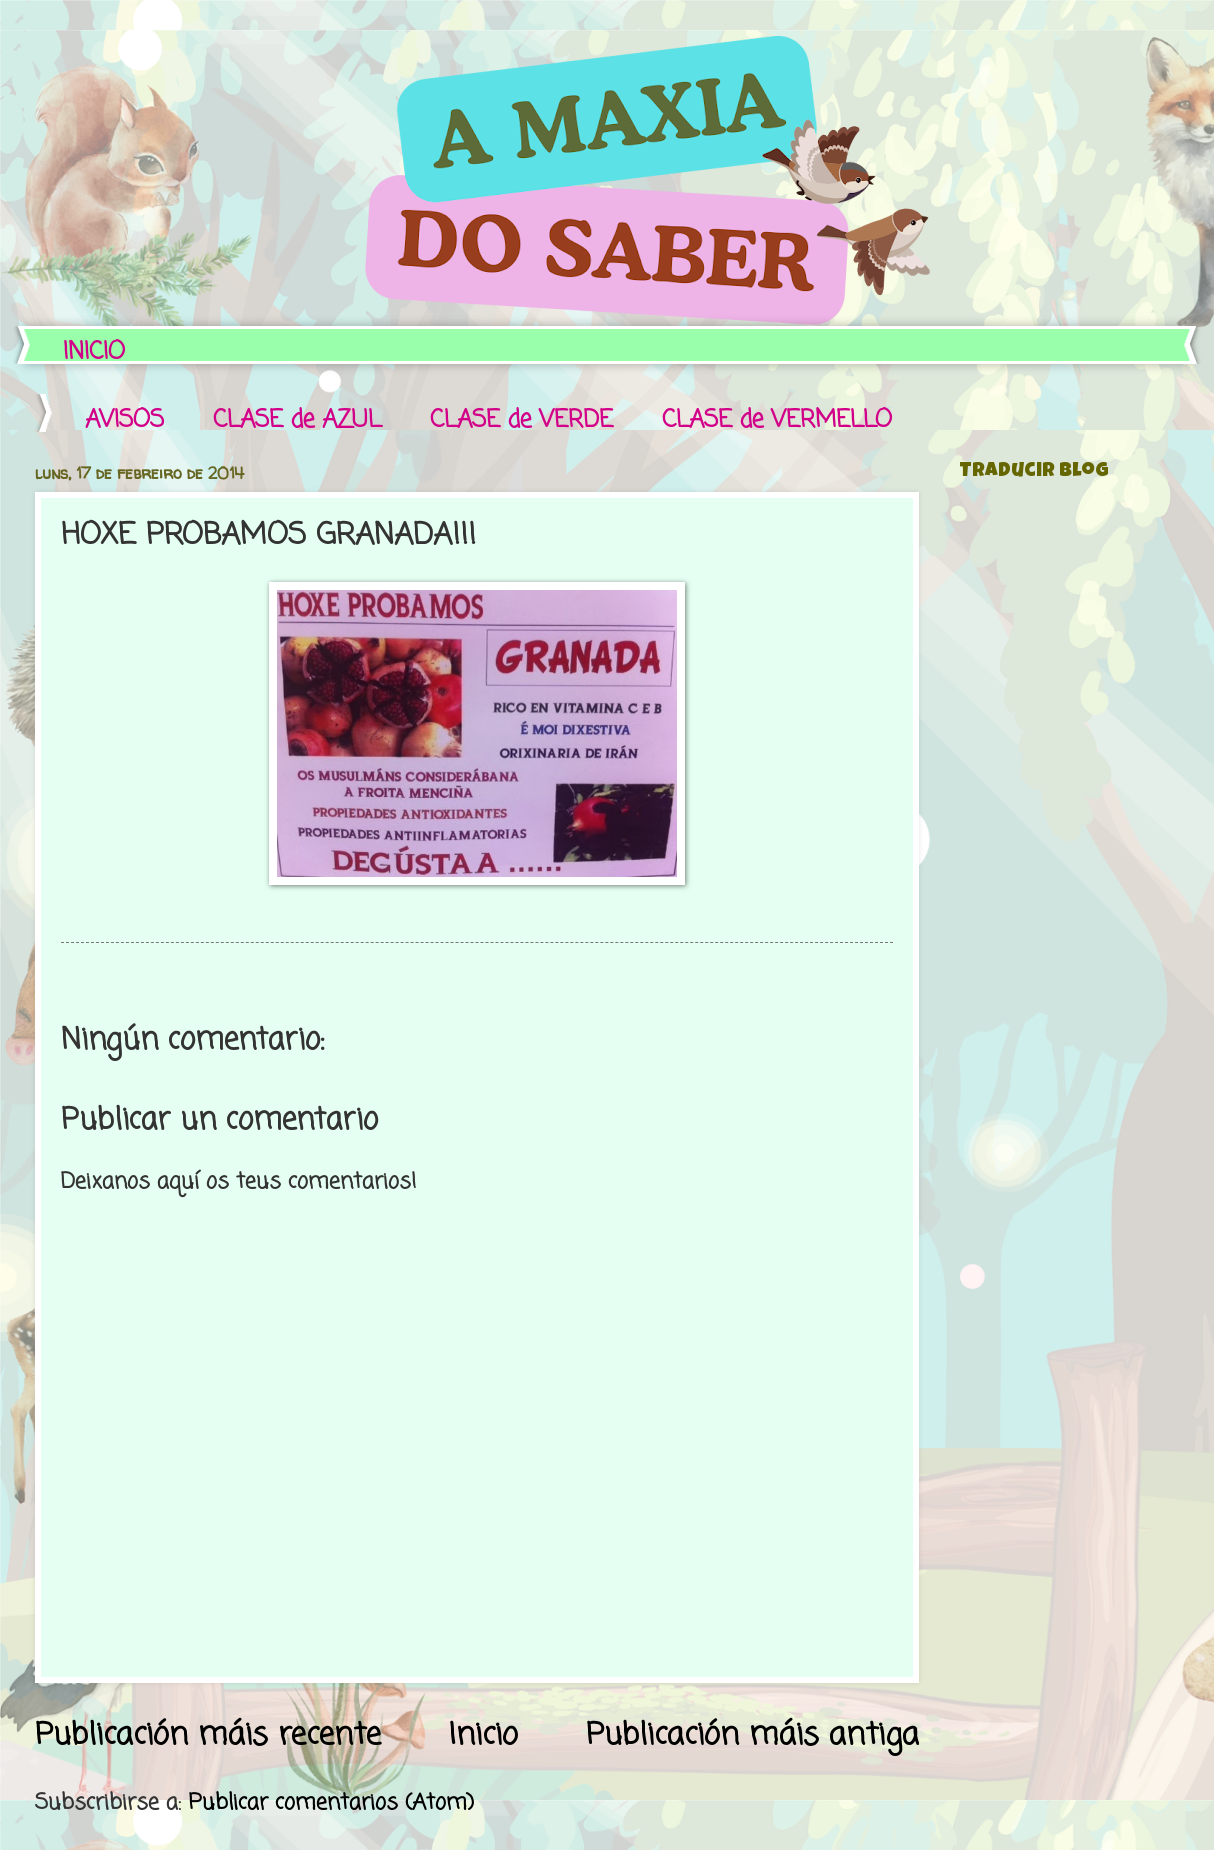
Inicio (483, 1735)
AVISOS (124, 420)
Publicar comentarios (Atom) (331, 1803)
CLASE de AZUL (297, 420)
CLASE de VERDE (521, 420)
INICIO (94, 352)
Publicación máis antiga (752, 1735)
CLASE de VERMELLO (777, 420)
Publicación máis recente (208, 1735)
